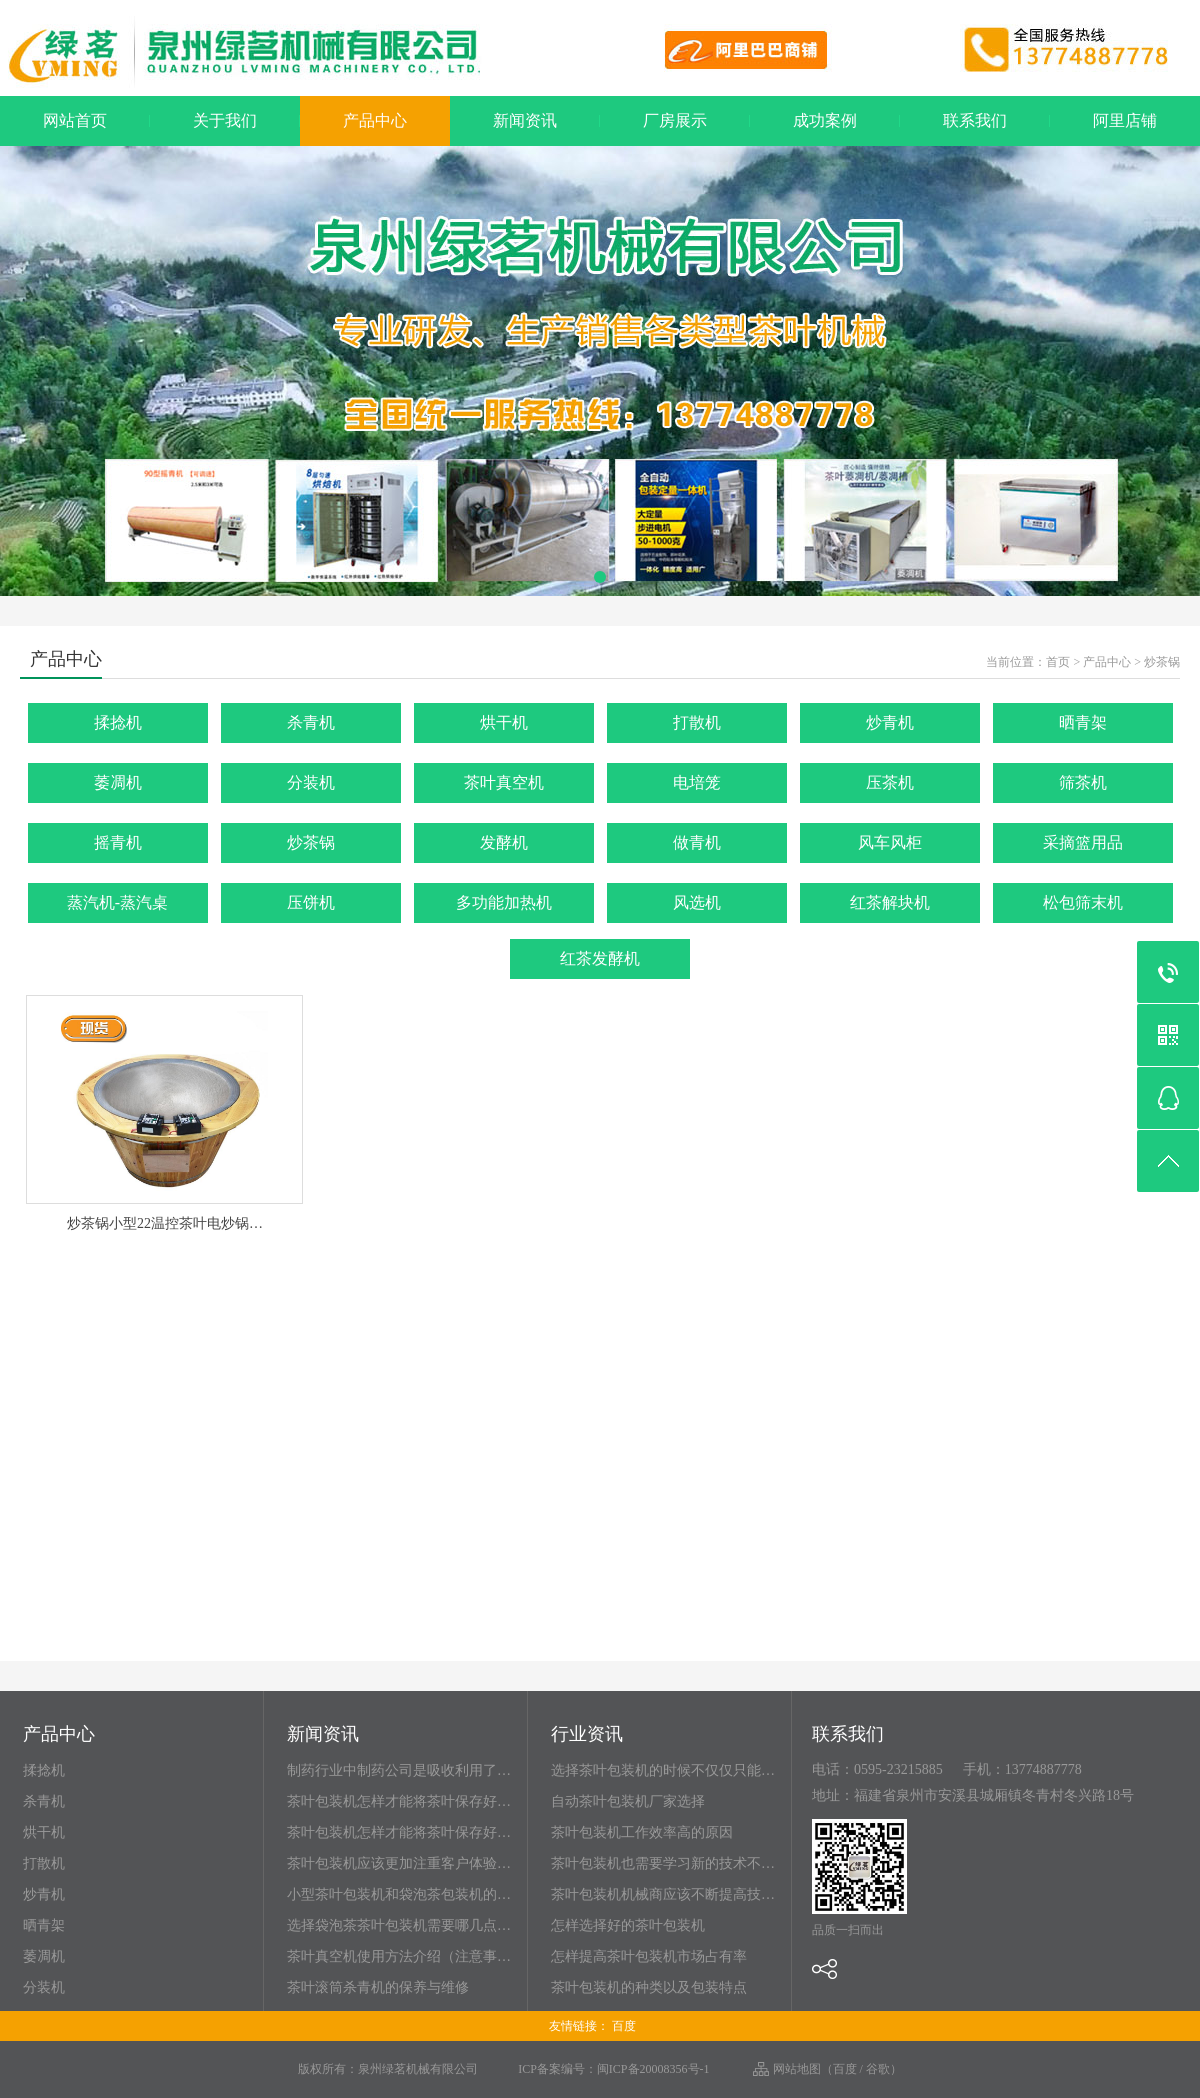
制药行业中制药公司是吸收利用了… (399, 1770)
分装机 (311, 782)
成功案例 (825, 120)
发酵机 (504, 842)
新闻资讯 (525, 120)
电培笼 (697, 782)
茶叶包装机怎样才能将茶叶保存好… (399, 1801)
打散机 (697, 722)
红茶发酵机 (600, 958)
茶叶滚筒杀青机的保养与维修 (378, 1987)
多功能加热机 (504, 902)
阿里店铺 (1125, 120)
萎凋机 (118, 782)
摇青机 (118, 842)
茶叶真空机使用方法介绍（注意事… (399, 1956)
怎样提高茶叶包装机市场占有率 (649, 1956)
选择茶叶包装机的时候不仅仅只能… (663, 1770)
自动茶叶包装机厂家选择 (628, 1801)
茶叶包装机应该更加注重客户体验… (399, 1863)
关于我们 (225, 120)
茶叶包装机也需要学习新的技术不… (663, 1863)
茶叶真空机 (504, 782)
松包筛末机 (1083, 902)
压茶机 (890, 782)
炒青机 (890, 722)
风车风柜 (890, 842)
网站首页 (75, 120)
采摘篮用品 (1083, 842)
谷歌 (878, 2069)
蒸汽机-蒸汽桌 (117, 902)
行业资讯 (587, 1735)
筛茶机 (1083, 782)
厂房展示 (675, 120)
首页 (1058, 662)
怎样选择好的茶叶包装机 (628, 1925)
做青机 (697, 842)
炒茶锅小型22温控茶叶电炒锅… (165, 1223)
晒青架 (1083, 722)
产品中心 (375, 120)
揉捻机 (118, 722)
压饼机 (311, 902)
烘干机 (504, 722)
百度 (624, 2026)
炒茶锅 (1162, 662)
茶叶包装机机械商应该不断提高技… (663, 1894)
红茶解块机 (890, 902)
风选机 (697, 902)
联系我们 (975, 120)
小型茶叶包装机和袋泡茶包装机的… (399, 1894)
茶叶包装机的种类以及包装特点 (649, 1987)
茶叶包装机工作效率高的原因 (642, 1832)
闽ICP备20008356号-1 (653, 2069)
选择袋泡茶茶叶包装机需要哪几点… (399, 1925)
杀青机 (311, 722)
